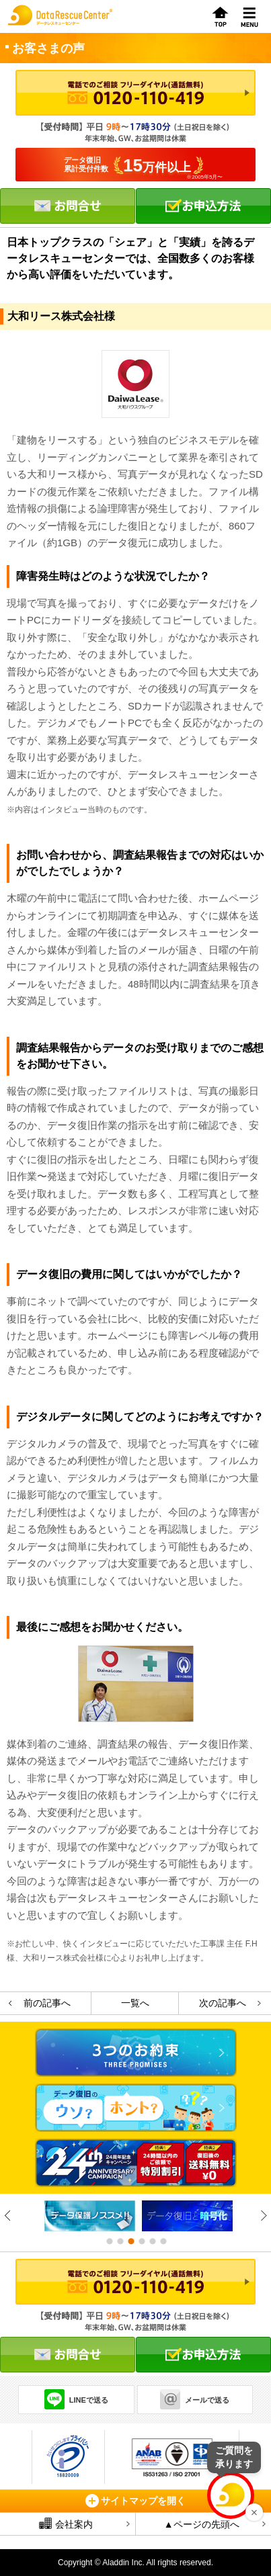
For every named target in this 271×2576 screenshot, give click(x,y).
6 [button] (163, 2241)
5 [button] (152, 2241)
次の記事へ (222, 2003)
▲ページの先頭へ (201, 2524)
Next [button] (263, 2215)
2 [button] (120, 2241)
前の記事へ (47, 2003)
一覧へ (135, 2003)
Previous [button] (7, 2215)
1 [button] (109, 2241)
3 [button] (130, 2241)
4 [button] (141, 2241)
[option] (86, 2215)
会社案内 (66, 2524)
